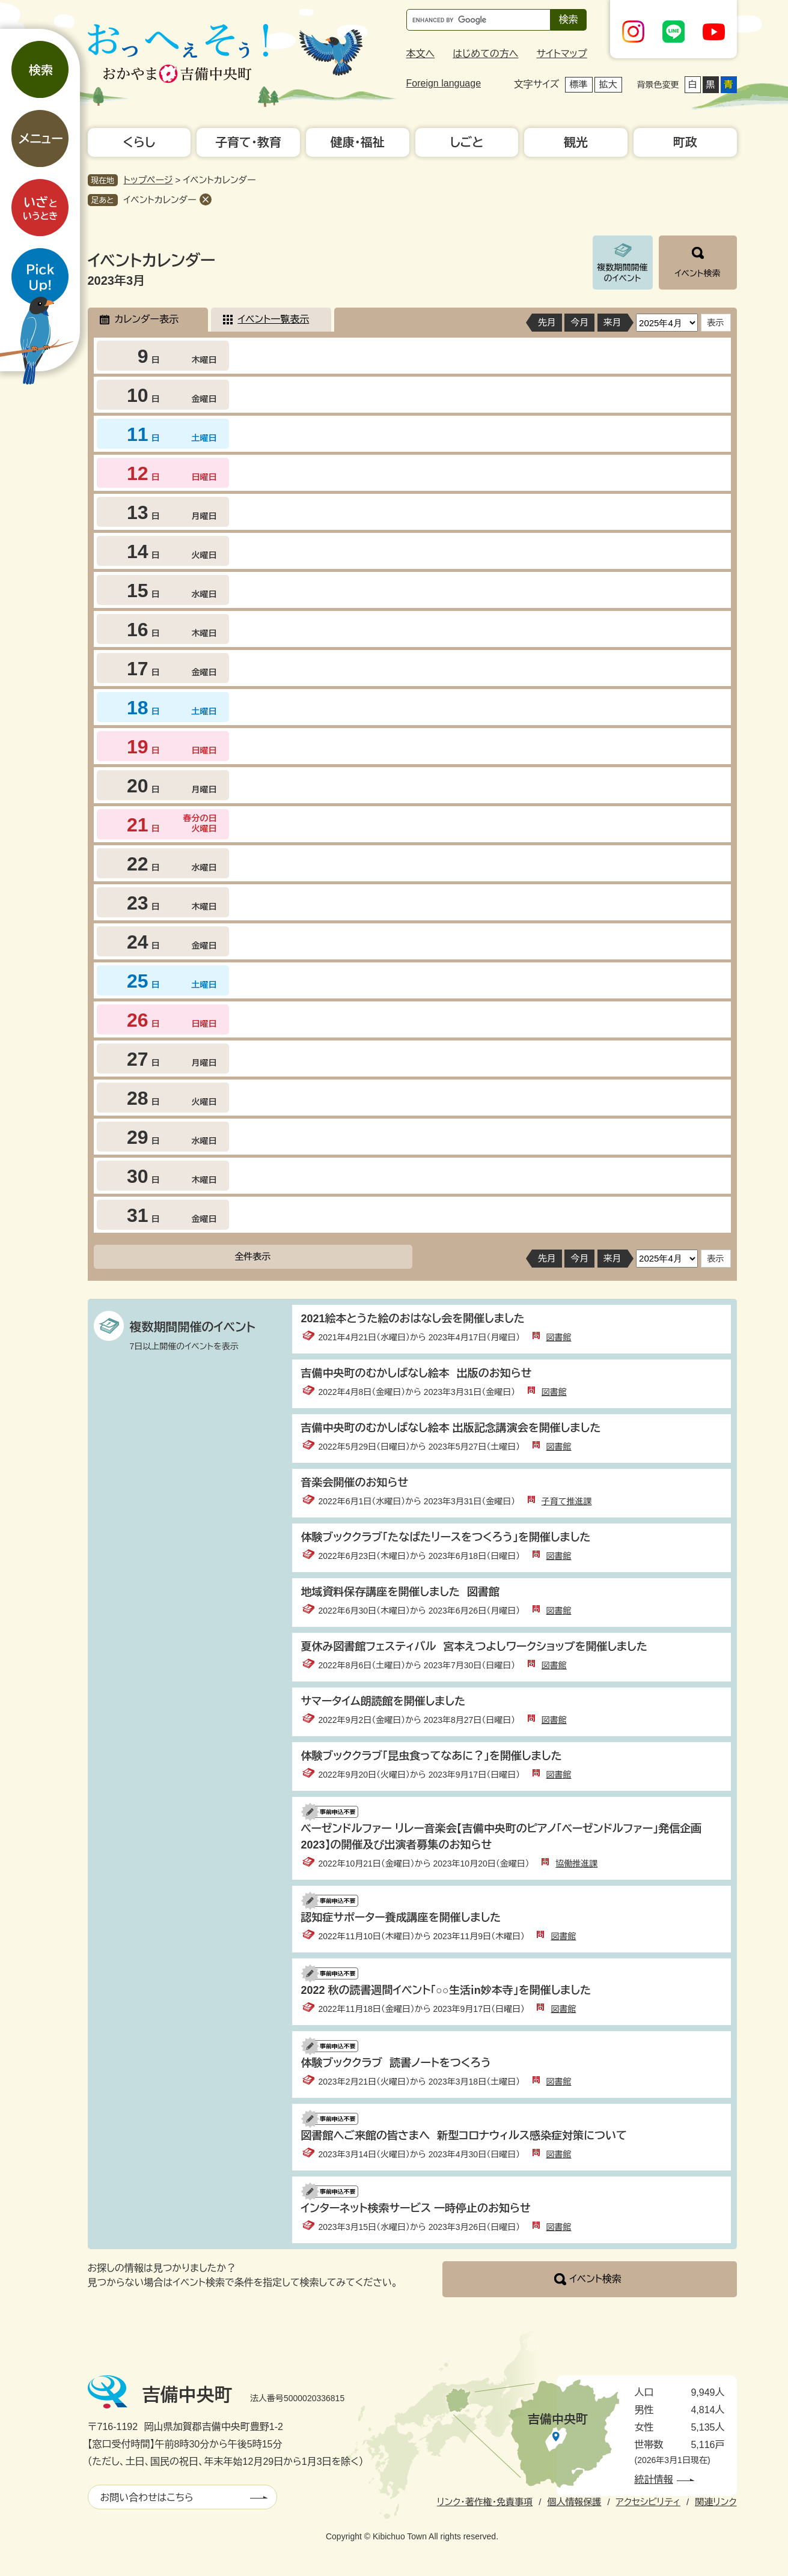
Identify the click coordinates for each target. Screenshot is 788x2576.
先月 (547, 322)
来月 (612, 322)
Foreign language (443, 83)
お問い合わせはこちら (147, 2497)
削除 (206, 199)
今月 (579, 322)
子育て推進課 (567, 1501)
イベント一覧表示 (274, 319)
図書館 (559, 1337)
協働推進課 (576, 1863)
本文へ (420, 54)
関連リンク (715, 2502)
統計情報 (654, 2479)
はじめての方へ (485, 54)
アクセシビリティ (648, 2502)
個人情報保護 (574, 2502)
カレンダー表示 (147, 319)
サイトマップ (561, 54)
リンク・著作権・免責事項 (485, 2502)
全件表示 (253, 1256)
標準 (579, 84)
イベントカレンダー (160, 200)
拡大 (608, 84)
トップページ (148, 180)
